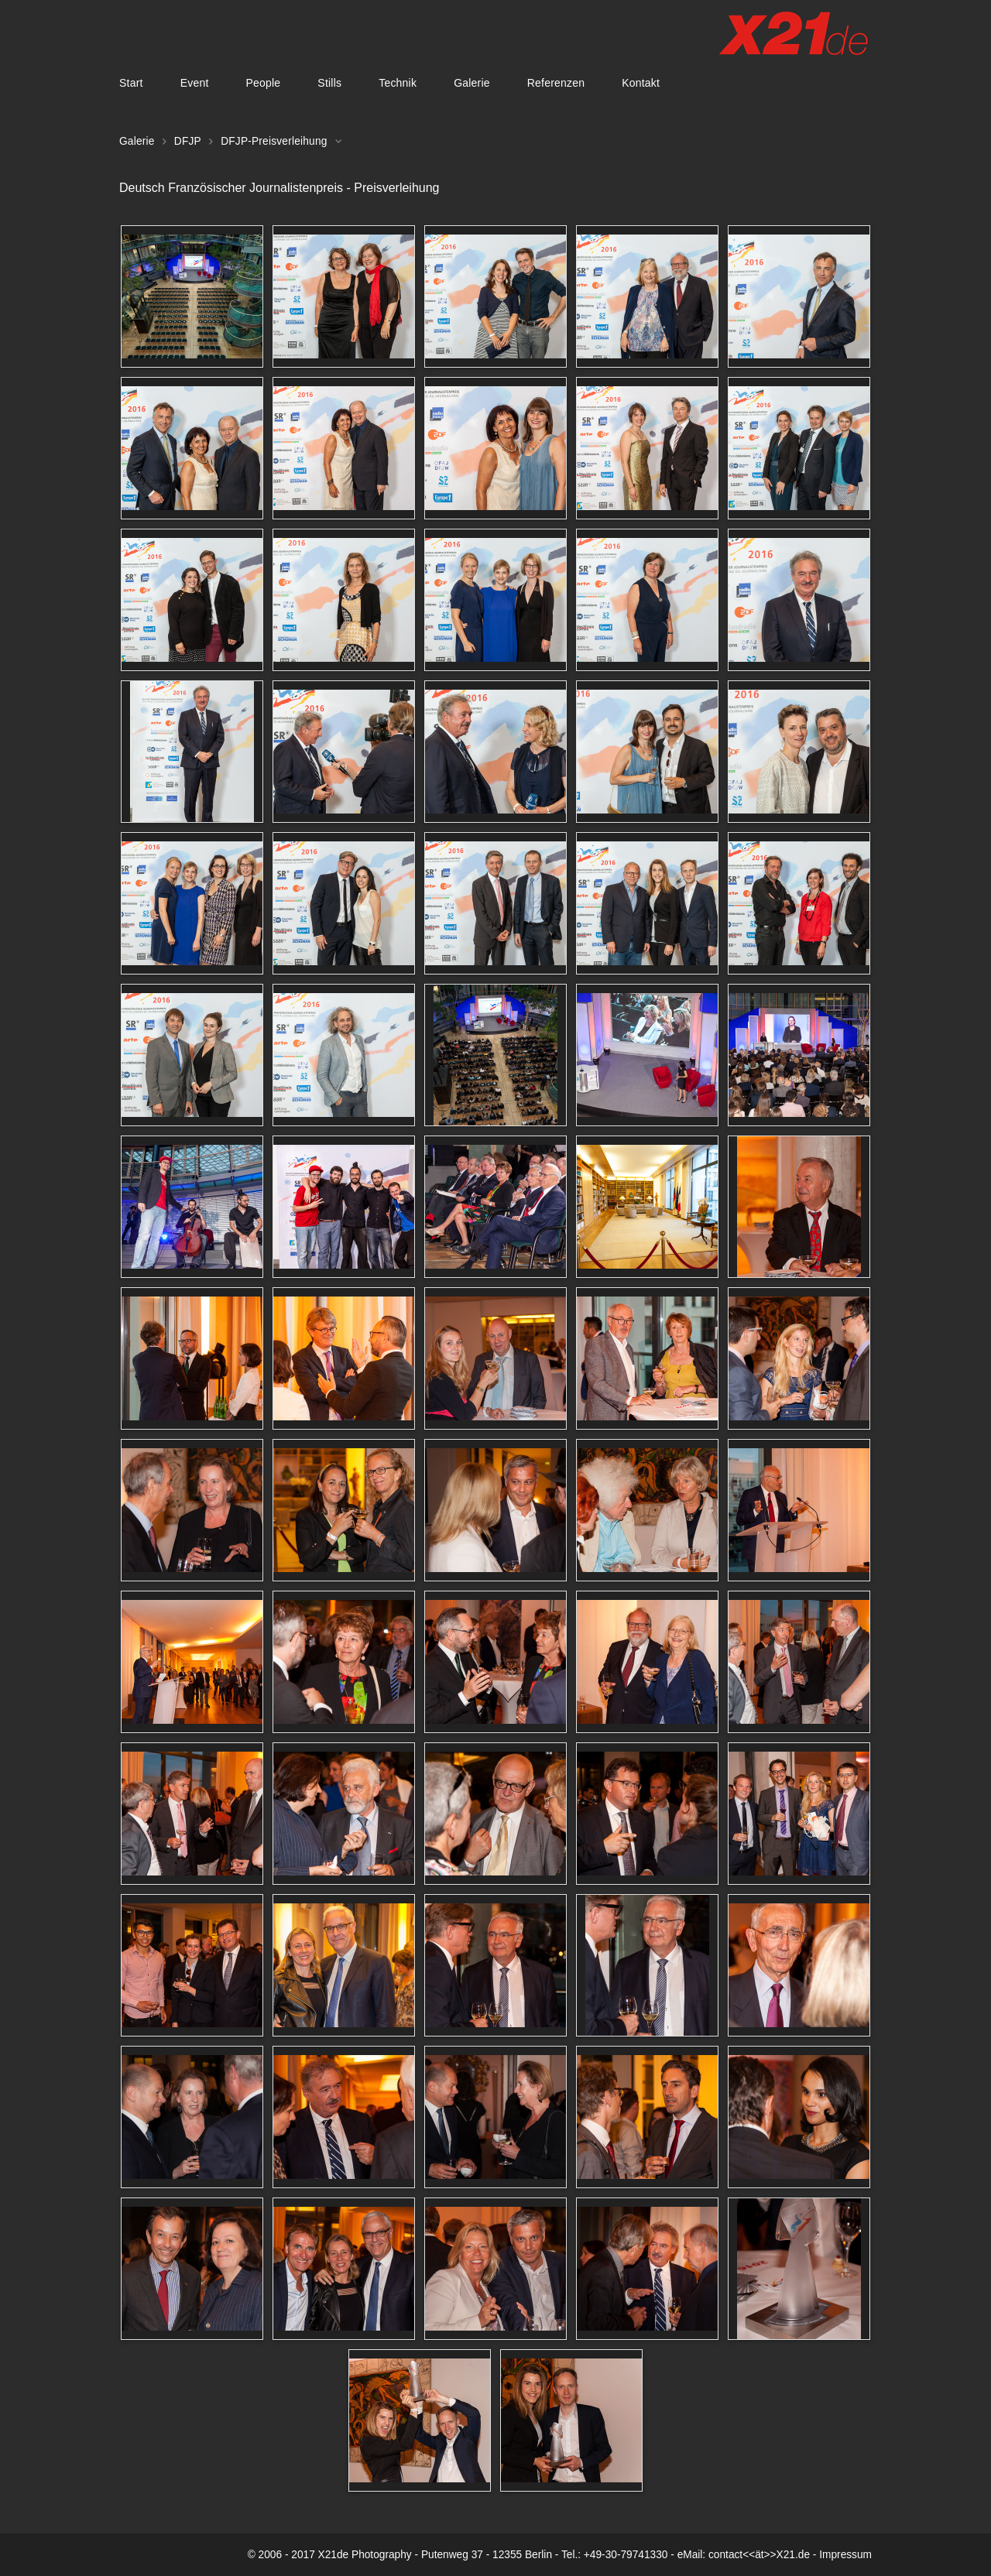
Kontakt (641, 83)
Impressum (845, 2555)
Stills (329, 83)
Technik (398, 83)
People (262, 83)
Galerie (472, 83)
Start (131, 83)
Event (194, 83)
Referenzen (556, 83)
